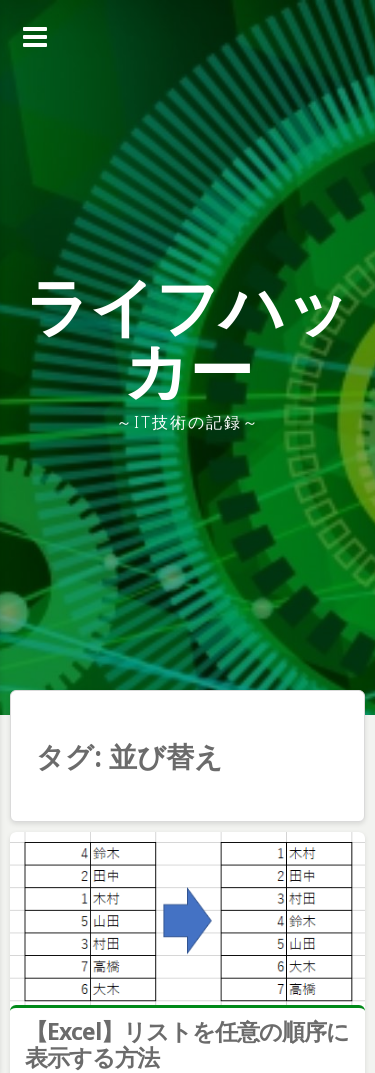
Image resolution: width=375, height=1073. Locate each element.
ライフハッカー (187, 337)
